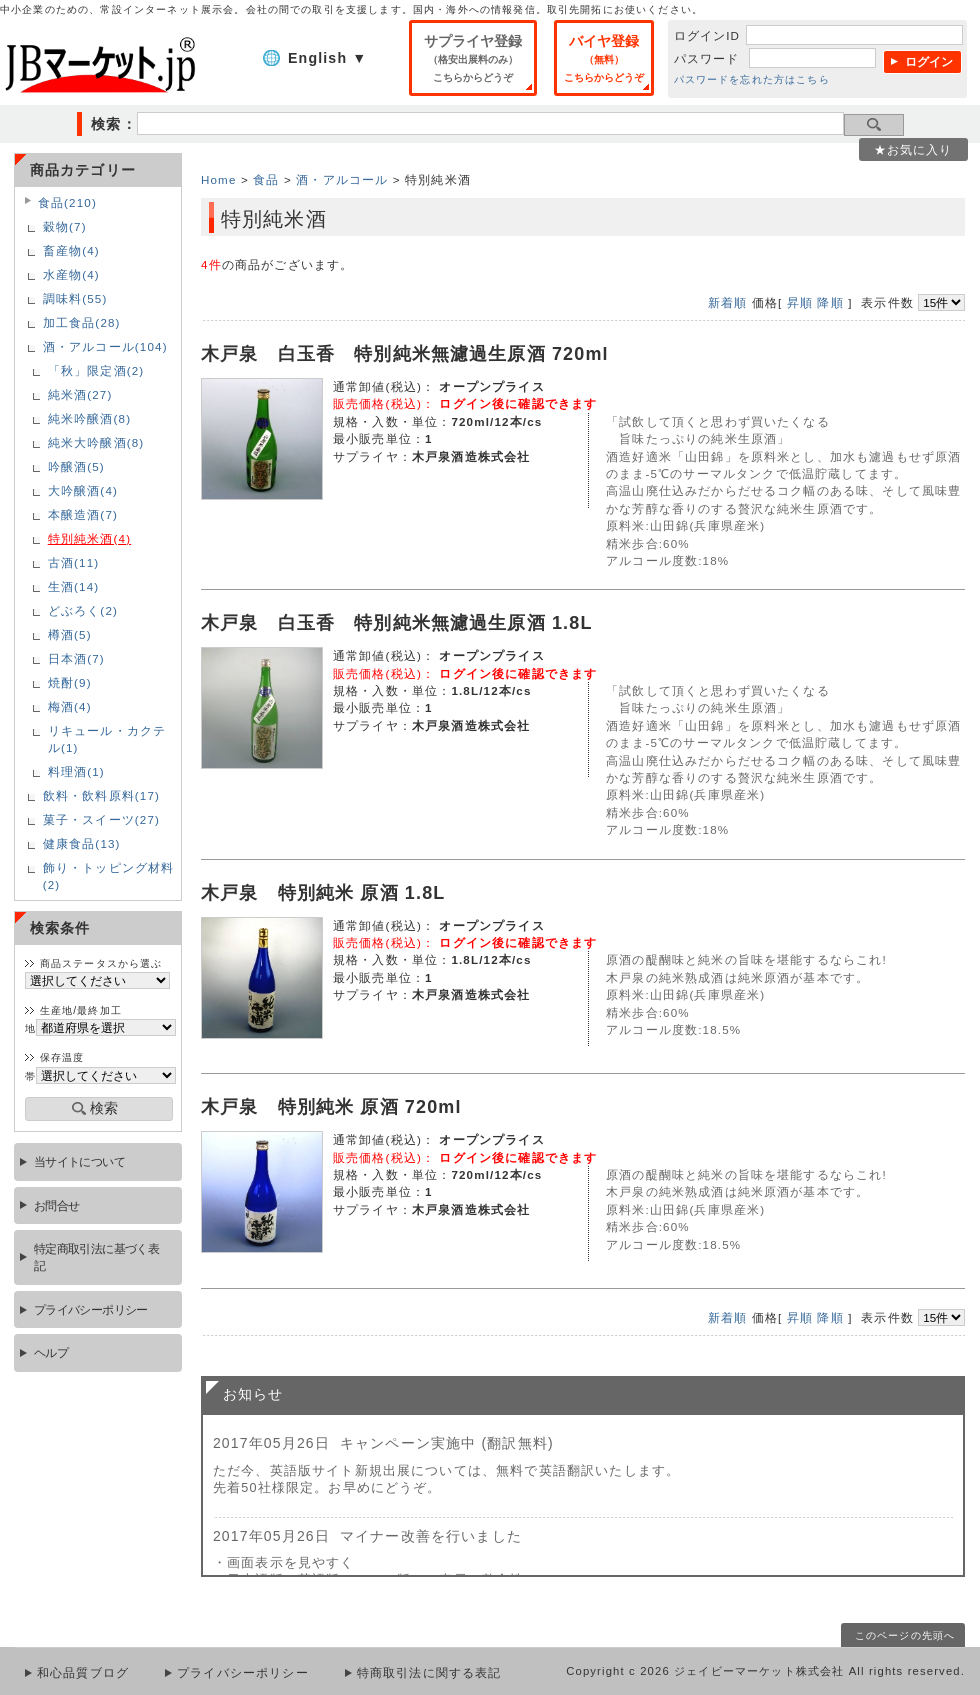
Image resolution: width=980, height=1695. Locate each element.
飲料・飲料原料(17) (101, 795)
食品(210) (67, 202)
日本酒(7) (76, 658)
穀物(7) (65, 226)
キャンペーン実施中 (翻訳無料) (447, 1443)
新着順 (727, 302)
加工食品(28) (82, 322)
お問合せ (57, 1205)
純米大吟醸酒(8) (96, 442)
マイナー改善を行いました (431, 1536)
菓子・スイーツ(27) (101, 819)
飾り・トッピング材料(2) (109, 876)
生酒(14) (74, 586)
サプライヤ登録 (473, 58)
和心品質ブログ (83, 1673)
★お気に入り (913, 149)
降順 (830, 302)
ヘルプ (51, 1352)
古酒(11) (74, 562)
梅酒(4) (70, 706)
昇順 (800, 302)
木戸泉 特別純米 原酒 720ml (331, 1107)
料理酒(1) (76, 771)
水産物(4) (71, 274)
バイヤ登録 (604, 58)
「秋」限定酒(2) (96, 370)
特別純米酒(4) (89, 538)
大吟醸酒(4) (83, 490)
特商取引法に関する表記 (429, 1673)
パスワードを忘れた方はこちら (752, 79)
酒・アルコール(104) (105, 346)
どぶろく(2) (83, 610)
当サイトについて (79, 1161)
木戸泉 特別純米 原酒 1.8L (323, 893)
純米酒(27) (80, 394)
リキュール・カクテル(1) (107, 739)
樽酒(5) (70, 634)
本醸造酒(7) (83, 514)
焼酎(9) (70, 682)
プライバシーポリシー (91, 1309)
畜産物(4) (71, 250)
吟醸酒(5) (76, 466)
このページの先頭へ (905, 1635)
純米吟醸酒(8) (89, 418)
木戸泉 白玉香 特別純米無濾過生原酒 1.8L (397, 623)
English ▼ (327, 58)
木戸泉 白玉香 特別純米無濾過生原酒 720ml (405, 354)
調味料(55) (75, 298)
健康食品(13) (82, 843)
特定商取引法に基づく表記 (97, 1257)
